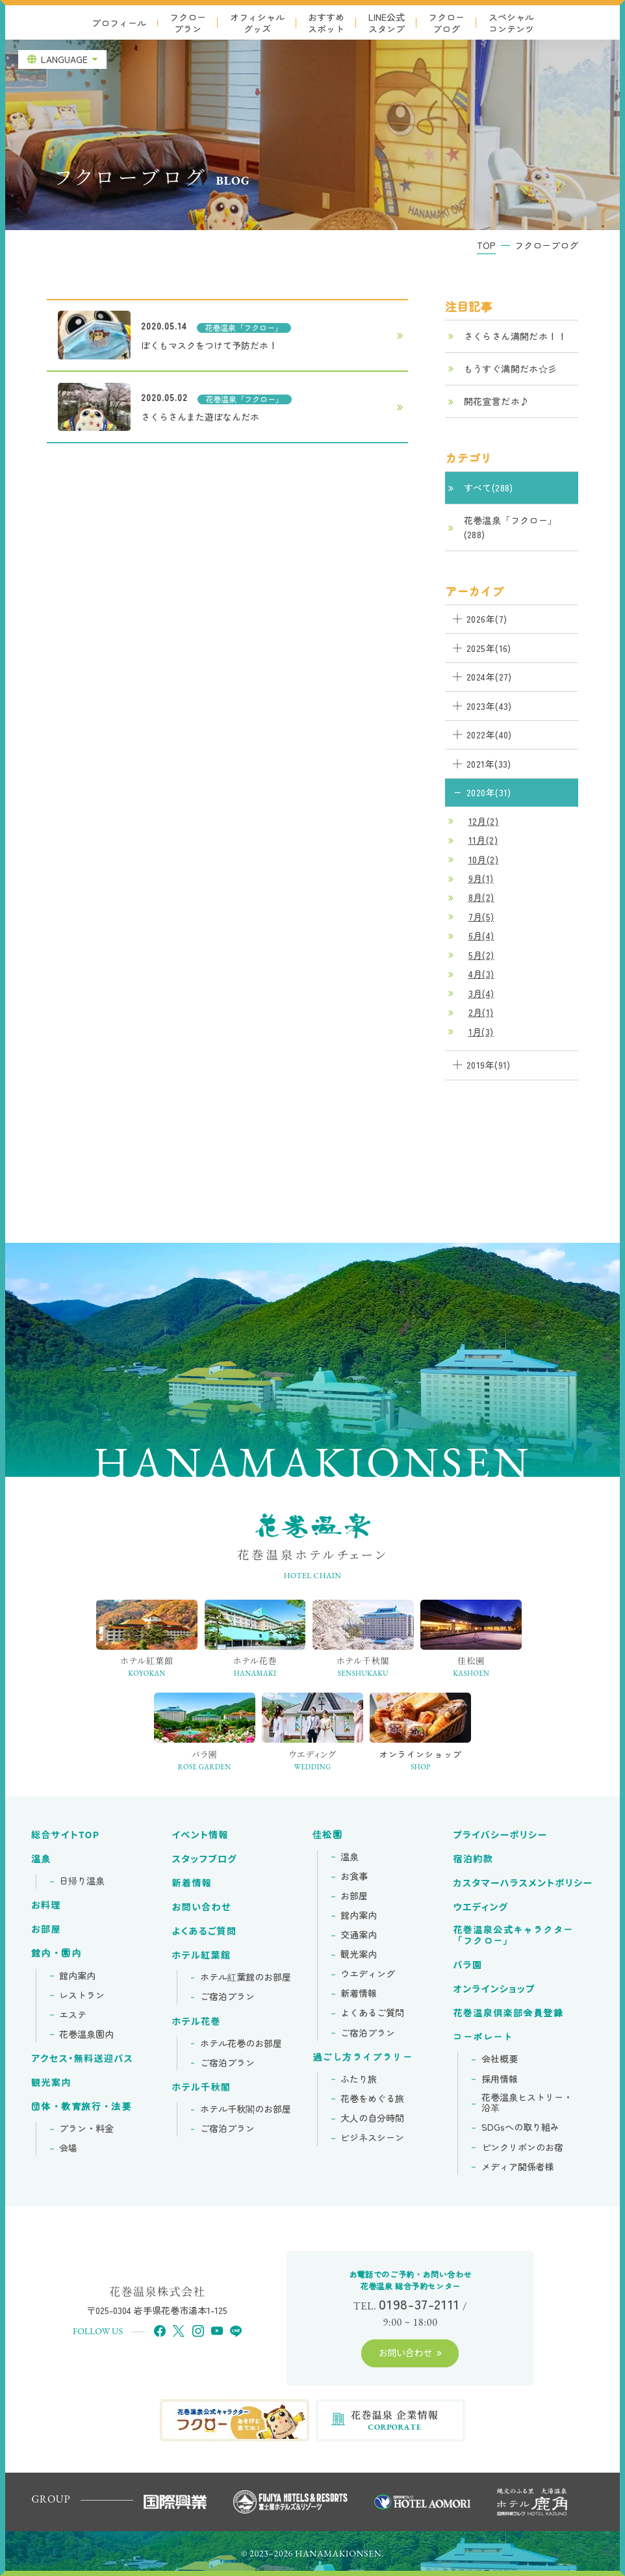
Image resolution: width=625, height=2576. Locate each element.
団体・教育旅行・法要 (81, 2107)
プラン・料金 (86, 2129)
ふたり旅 (358, 2079)
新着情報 (192, 1883)
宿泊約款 (473, 1859)
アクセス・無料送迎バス (82, 2058)
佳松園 (327, 1835)
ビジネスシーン (372, 2138)
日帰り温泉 (82, 1881)
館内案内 (77, 1976)
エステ (72, 2015)
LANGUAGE (64, 59)
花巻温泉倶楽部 (508, 2013)
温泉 (41, 1859)
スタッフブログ (205, 1859)
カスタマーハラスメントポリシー (523, 1883)
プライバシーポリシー (500, 1835)
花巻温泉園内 (86, 2034)
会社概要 (499, 2059)
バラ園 (467, 1965)
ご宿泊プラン (227, 1997)
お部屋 (46, 1929)
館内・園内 (56, 1953)
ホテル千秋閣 (201, 2087)
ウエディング (367, 1974)
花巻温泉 (513, 1935)
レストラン (82, 1995)
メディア (517, 2167)
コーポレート (483, 2037)
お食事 (354, 1876)
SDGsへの (520, 2127)
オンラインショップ (494, 1989)
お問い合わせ (201, 1907)
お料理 (46, 1905)
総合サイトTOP (65, 1835)
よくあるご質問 (204, 1931)
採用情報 (499, 2079)
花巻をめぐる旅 (372, 2099)
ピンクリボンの (522, 2147)
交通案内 (358, 1935)
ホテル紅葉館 (201, 1955)
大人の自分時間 (372, 2118)
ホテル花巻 (196, 2021)
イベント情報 (200, 1835)
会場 (68, 2148)
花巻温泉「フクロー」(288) (510, 527)
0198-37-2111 (419, 2303)
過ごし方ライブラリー (362, 2057)
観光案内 (51, 2082)
